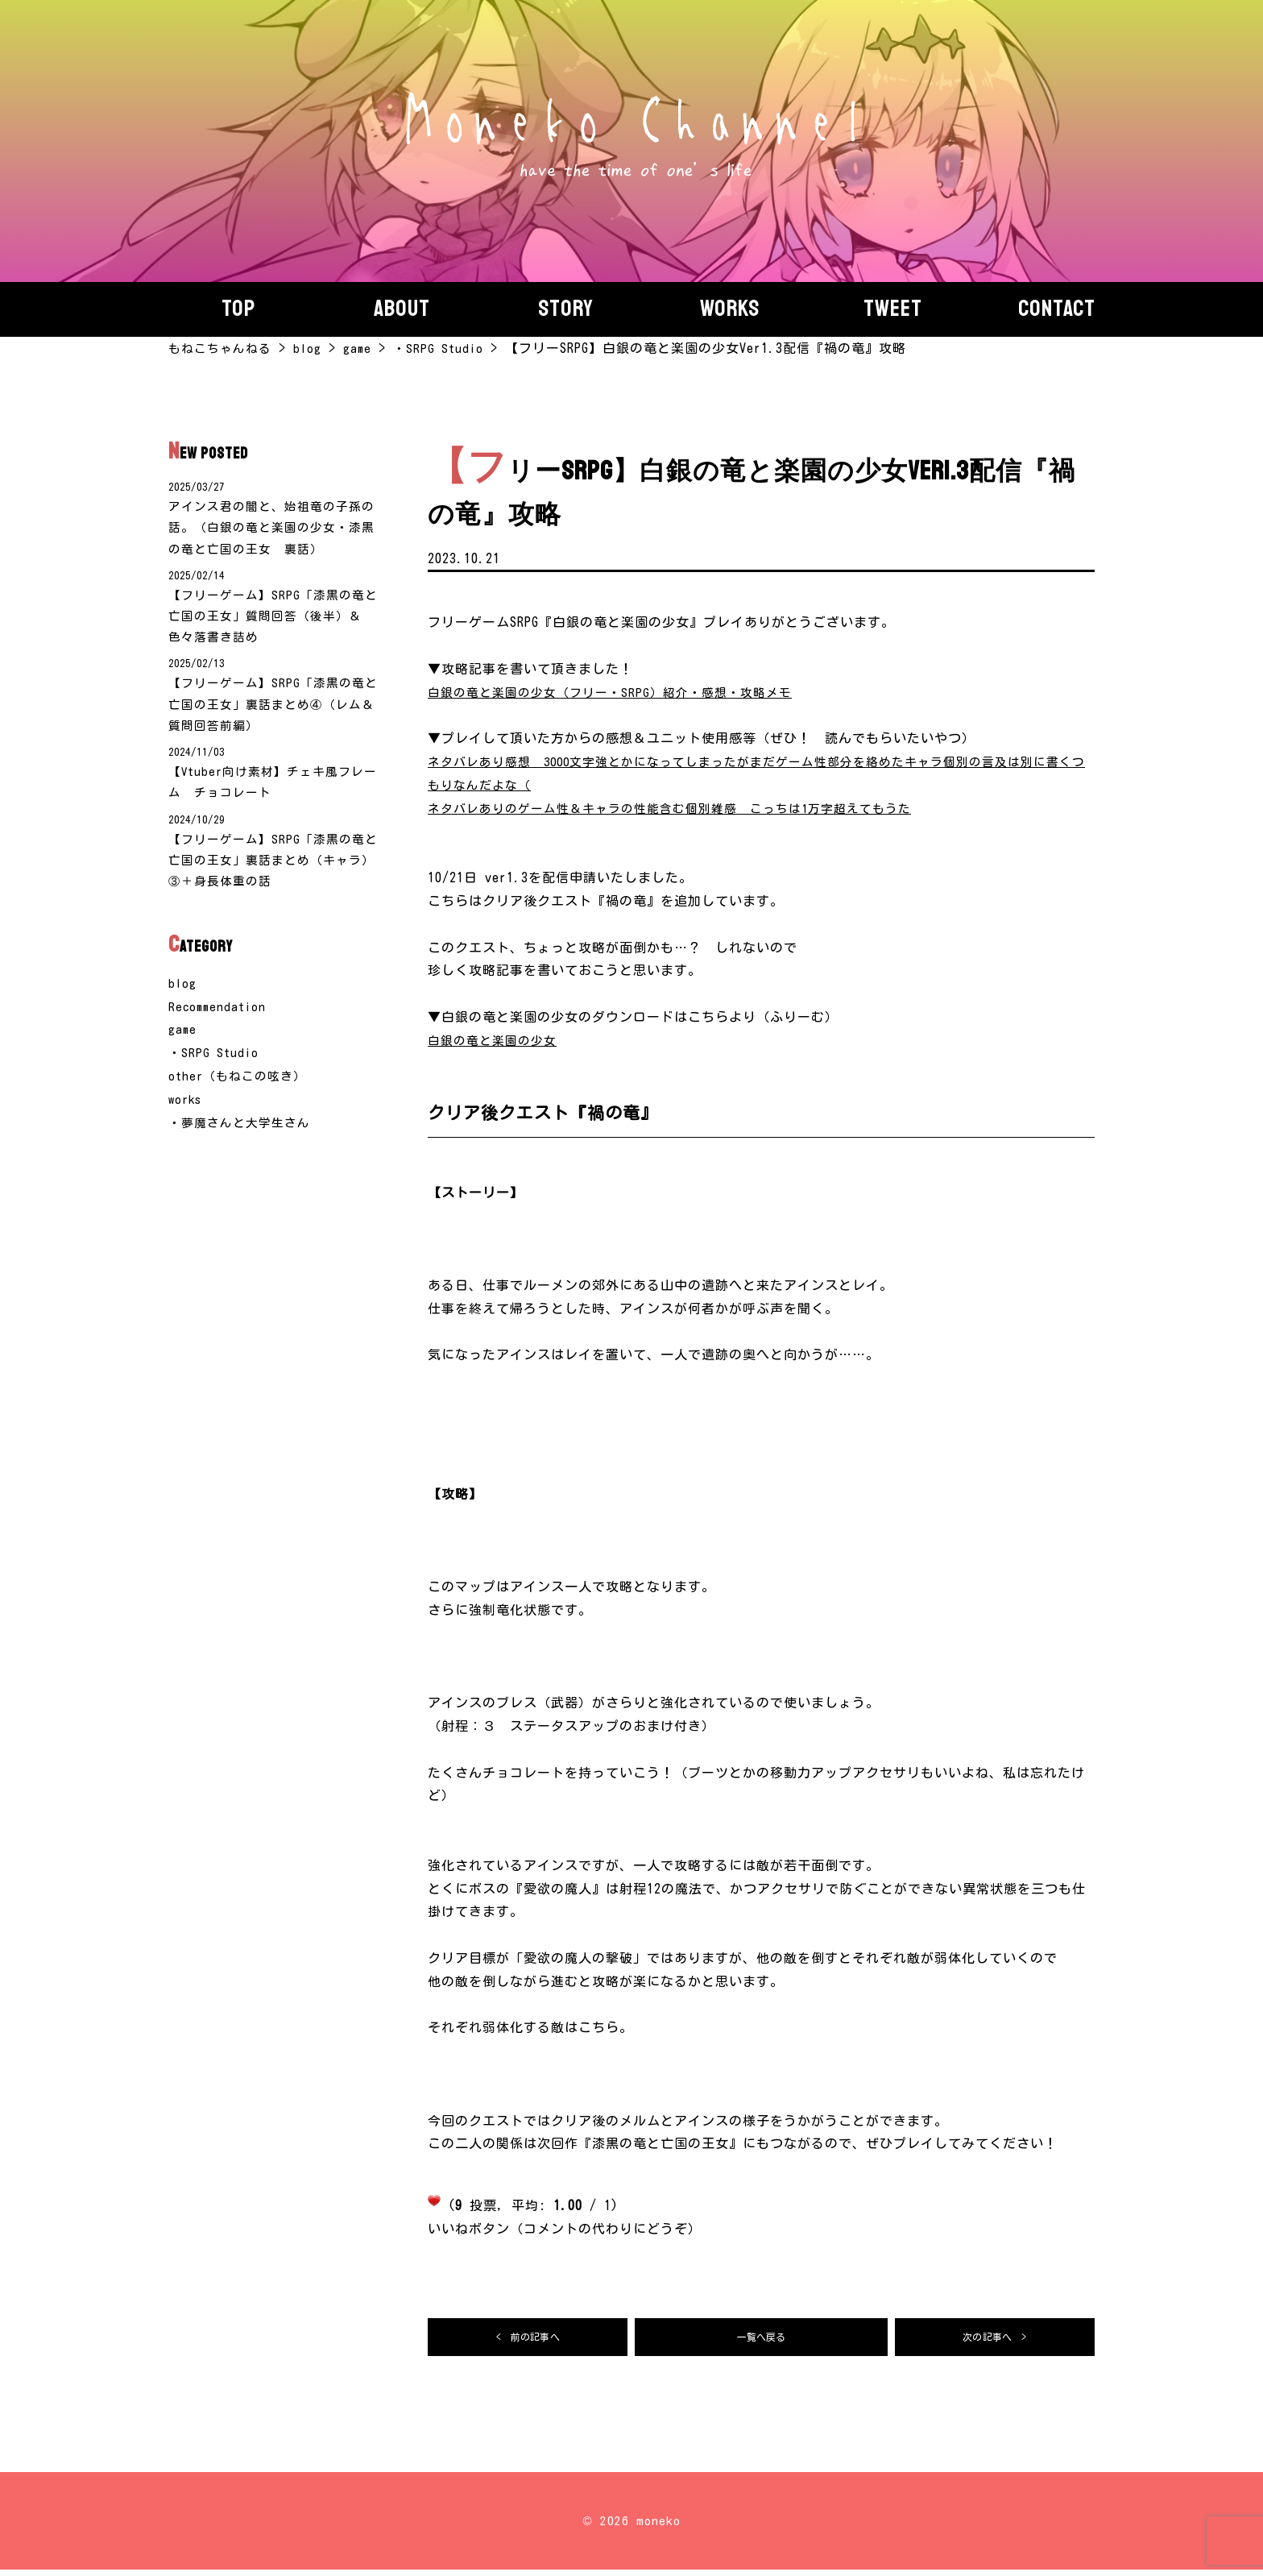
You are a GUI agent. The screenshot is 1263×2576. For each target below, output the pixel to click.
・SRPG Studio (214, 1081)
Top (238, 308)
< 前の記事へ (528, 2340)
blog (182, 1012)
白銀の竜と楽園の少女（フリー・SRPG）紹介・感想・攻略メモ (620, 692)
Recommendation (219, 1035)
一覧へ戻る (761, 2340)
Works (730, 308)
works (186, 1128)
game (183, 1058)
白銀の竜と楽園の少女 (496, 1040)
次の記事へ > (995, 2340)
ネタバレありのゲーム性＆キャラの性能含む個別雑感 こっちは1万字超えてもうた (685, 808)
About (402, 308)
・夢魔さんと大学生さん (243, 1151)
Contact (1056, 308)
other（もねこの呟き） (240, 1104)
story (566, 308)
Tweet (892, 308)
